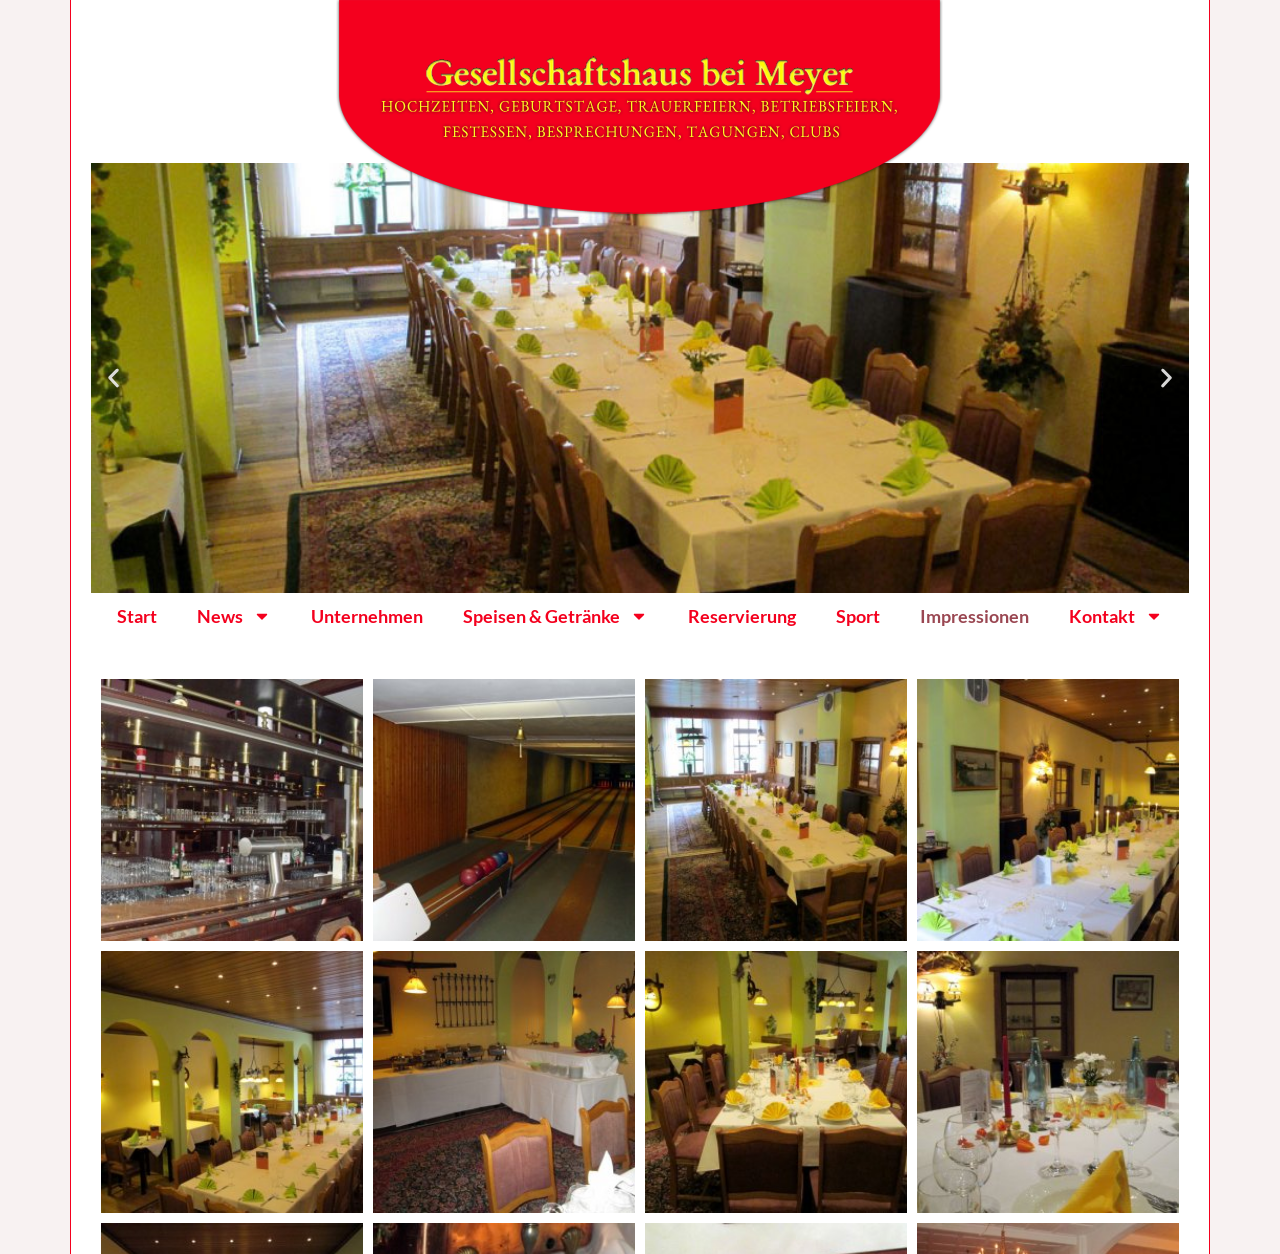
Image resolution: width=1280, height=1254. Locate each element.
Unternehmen (367, 616)
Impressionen (974, 616)
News (234, 616)
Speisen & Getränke (555, 616)
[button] (113, 378)
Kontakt (1116, 616)
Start (137, 616)
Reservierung (742, 616)
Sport (858, 616)
